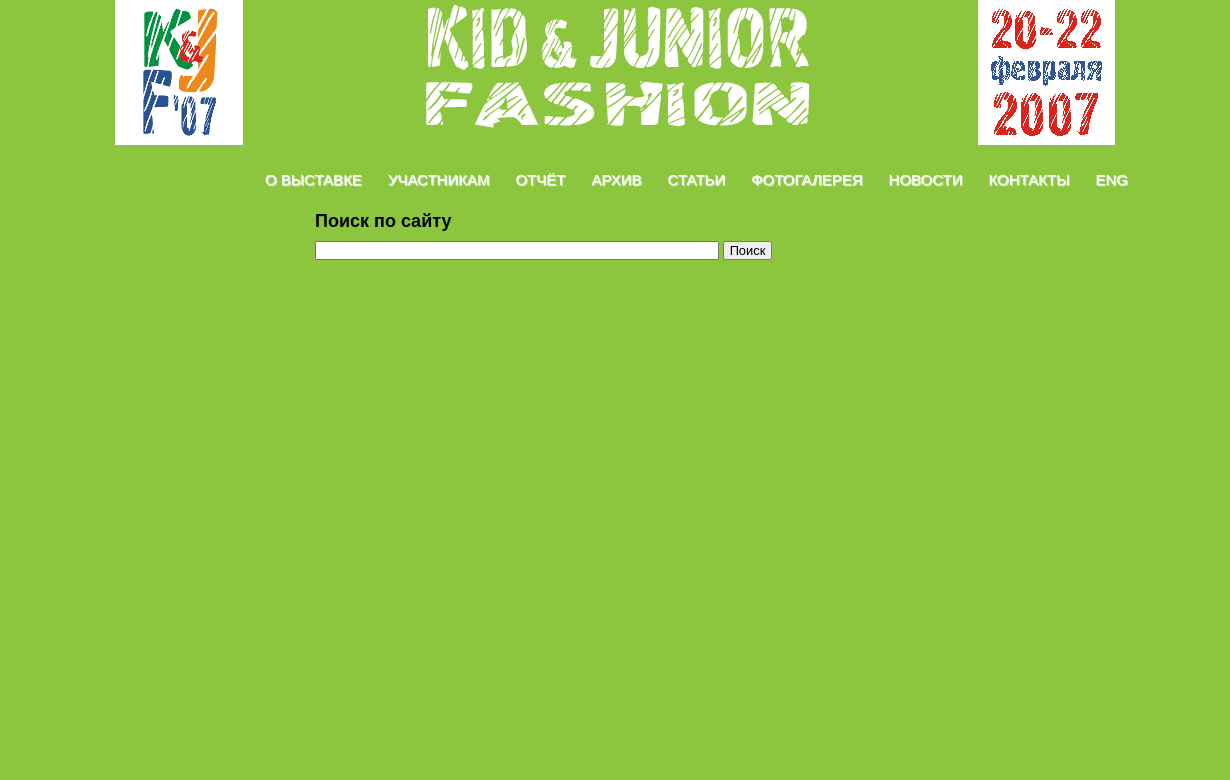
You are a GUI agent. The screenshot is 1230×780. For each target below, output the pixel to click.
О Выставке (313, 179)
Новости (926, 179)
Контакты (1029, 179)
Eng (1111, 179)
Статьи (697, 179)
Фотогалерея (806, 179)
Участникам (439, 179)
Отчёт (540, 179)
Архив (616, 179)
